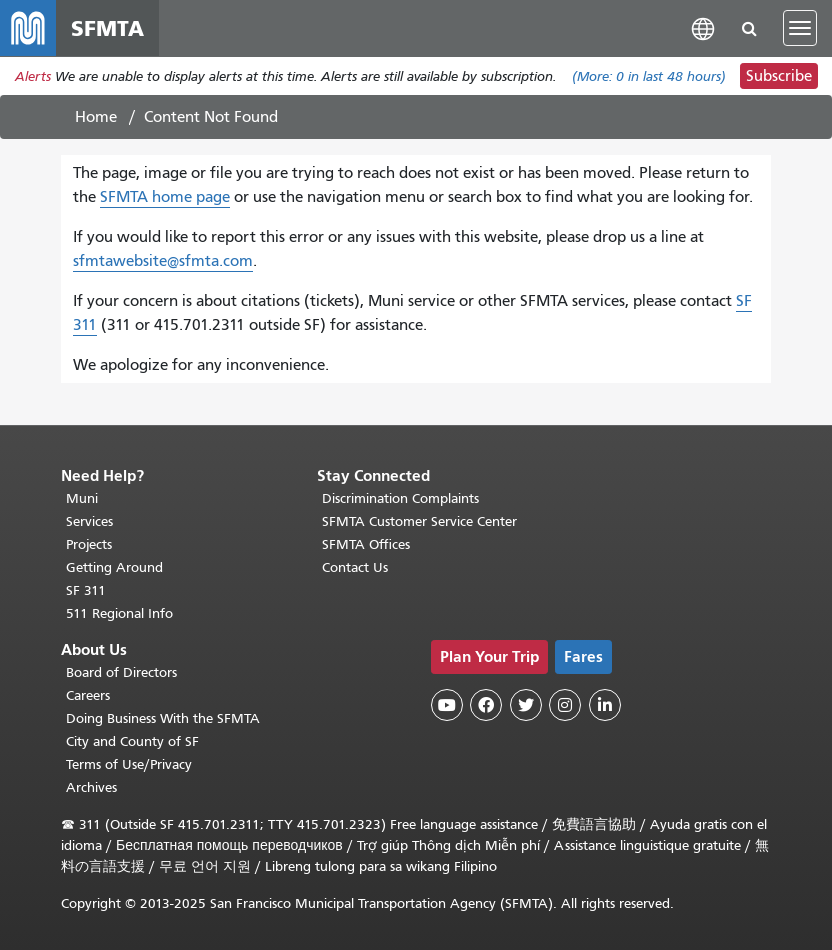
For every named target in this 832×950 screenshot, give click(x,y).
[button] (703, 27)
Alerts (33, 76)
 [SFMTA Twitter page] (526, 705)
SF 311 (86, 590)
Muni (82, 498)
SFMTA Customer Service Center (419, 521)
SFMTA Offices (366, 544)
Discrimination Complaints (400, 498)
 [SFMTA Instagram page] (565, 705)
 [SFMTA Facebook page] (486, 705)
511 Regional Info (119, 613)
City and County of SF (132, 741)
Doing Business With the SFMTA (163, 718)
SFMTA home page (165, 197)
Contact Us (355, 567)
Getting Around (114, 567)
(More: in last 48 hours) (649, 76)
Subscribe (779, 76)
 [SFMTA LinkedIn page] (605, 705)
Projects (89, 544)
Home (96, 117)
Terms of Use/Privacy (129, 764)
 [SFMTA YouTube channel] (447, 705)
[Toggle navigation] (800, 28)
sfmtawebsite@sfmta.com (163, 261)
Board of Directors (121, 672)
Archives (91, 787)
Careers (88, 695)
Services (89, 521)
